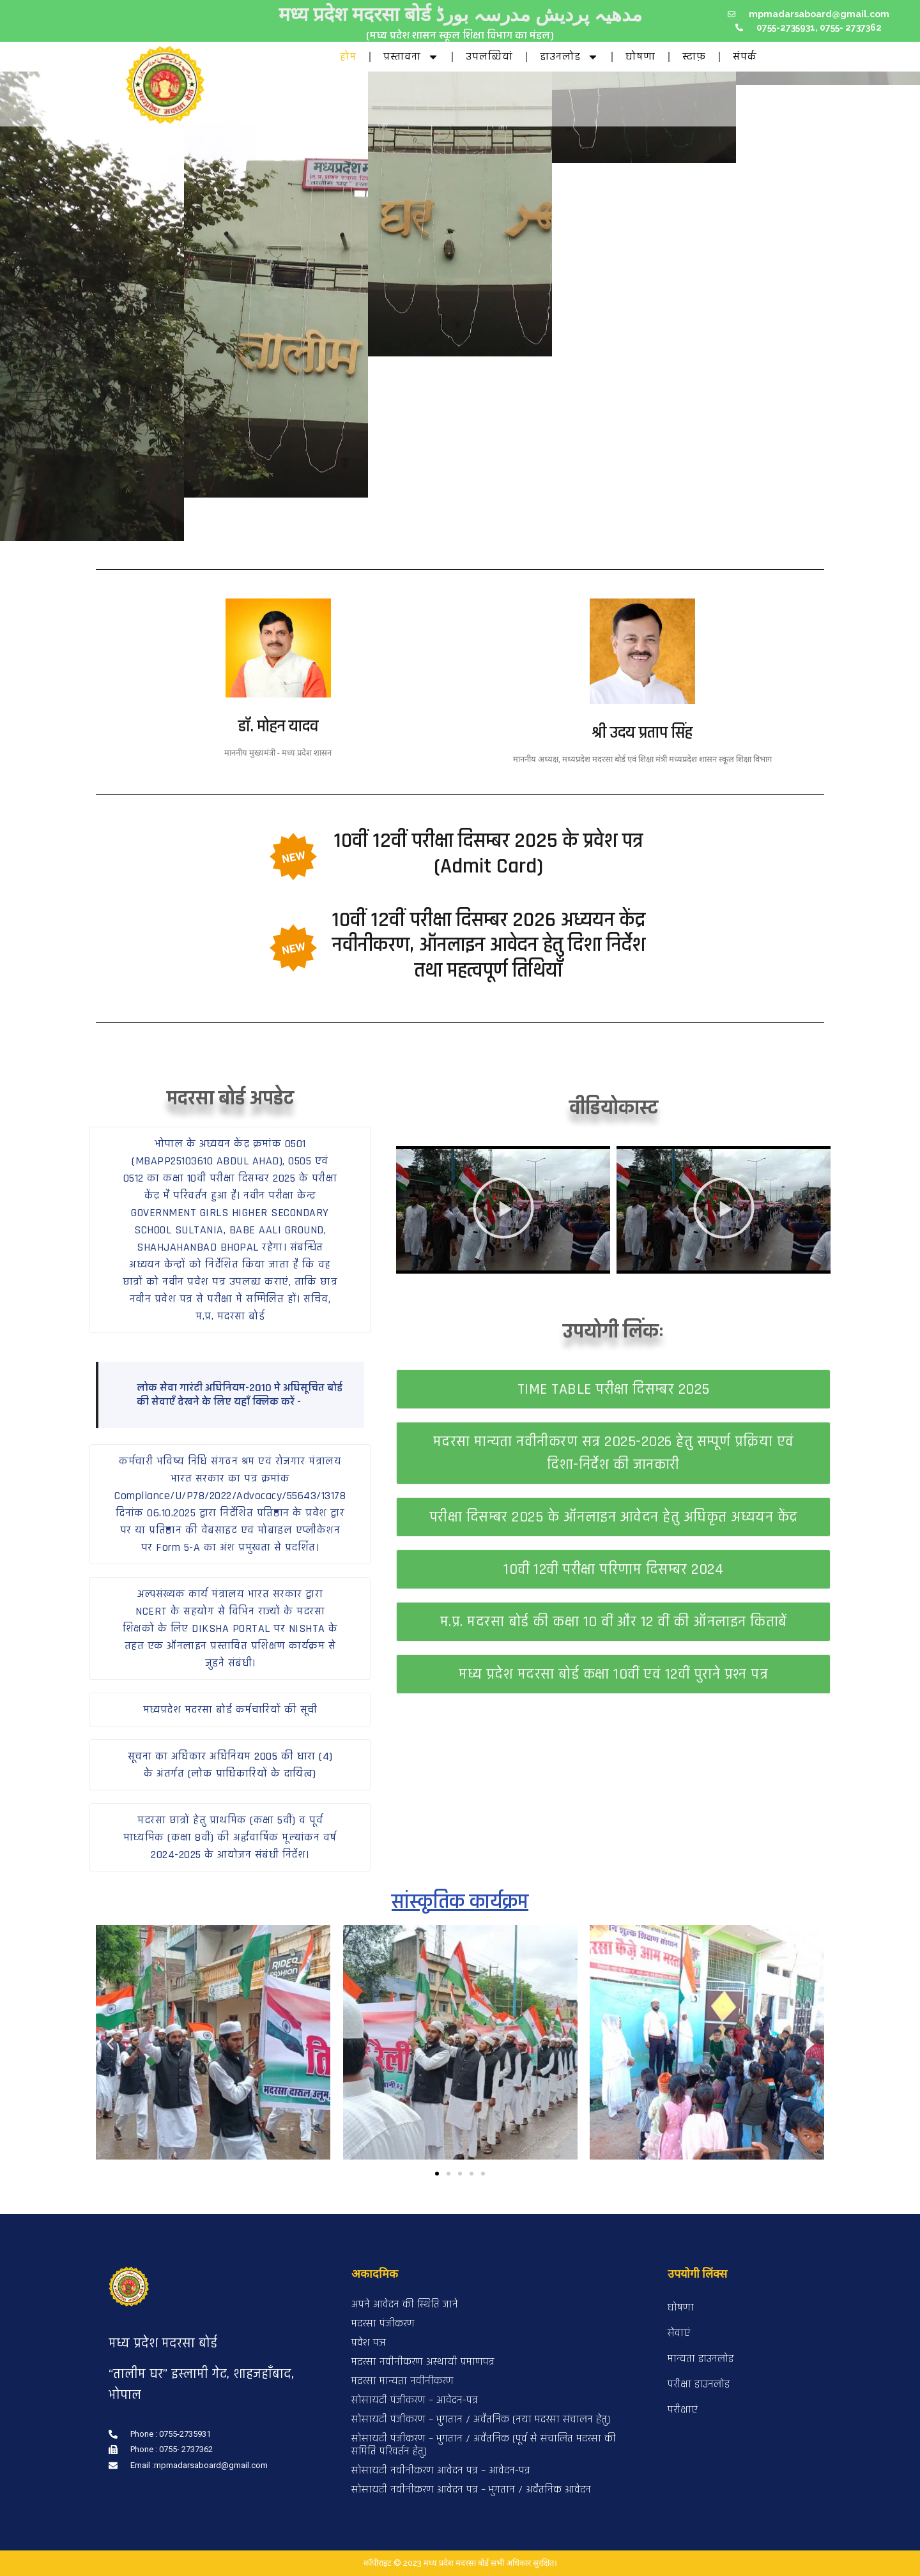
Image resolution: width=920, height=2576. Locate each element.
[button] (230, 1230)
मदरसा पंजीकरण (383, 2323)
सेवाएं (679, 2333)
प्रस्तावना (411, 57)
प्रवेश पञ (368, 2342)
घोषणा (640, 56)
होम (348, 56)
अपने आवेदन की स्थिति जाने (404, 2304)
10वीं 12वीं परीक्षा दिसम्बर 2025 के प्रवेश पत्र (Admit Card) (488, 853)
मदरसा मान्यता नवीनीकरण (402, 2381)
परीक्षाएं (683, 2409)
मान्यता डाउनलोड (700, 2358)
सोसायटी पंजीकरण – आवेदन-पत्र (414, 2400)
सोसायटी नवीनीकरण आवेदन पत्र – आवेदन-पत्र (440, 2470)
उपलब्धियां (489, 56)
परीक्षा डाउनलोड (699, 2384)
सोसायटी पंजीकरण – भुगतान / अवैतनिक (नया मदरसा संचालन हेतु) (480, 2419)
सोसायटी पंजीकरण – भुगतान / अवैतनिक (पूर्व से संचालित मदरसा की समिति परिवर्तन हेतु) (483, 2444)
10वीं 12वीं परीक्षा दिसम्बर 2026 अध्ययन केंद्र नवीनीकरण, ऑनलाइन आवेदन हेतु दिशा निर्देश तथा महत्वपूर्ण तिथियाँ (488, 945)
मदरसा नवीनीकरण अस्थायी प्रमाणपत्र (422, 2361)
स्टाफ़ (694, 56)
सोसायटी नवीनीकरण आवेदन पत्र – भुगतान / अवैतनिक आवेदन (471, 2489)
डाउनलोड (569, 57)
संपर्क (745, 56)
